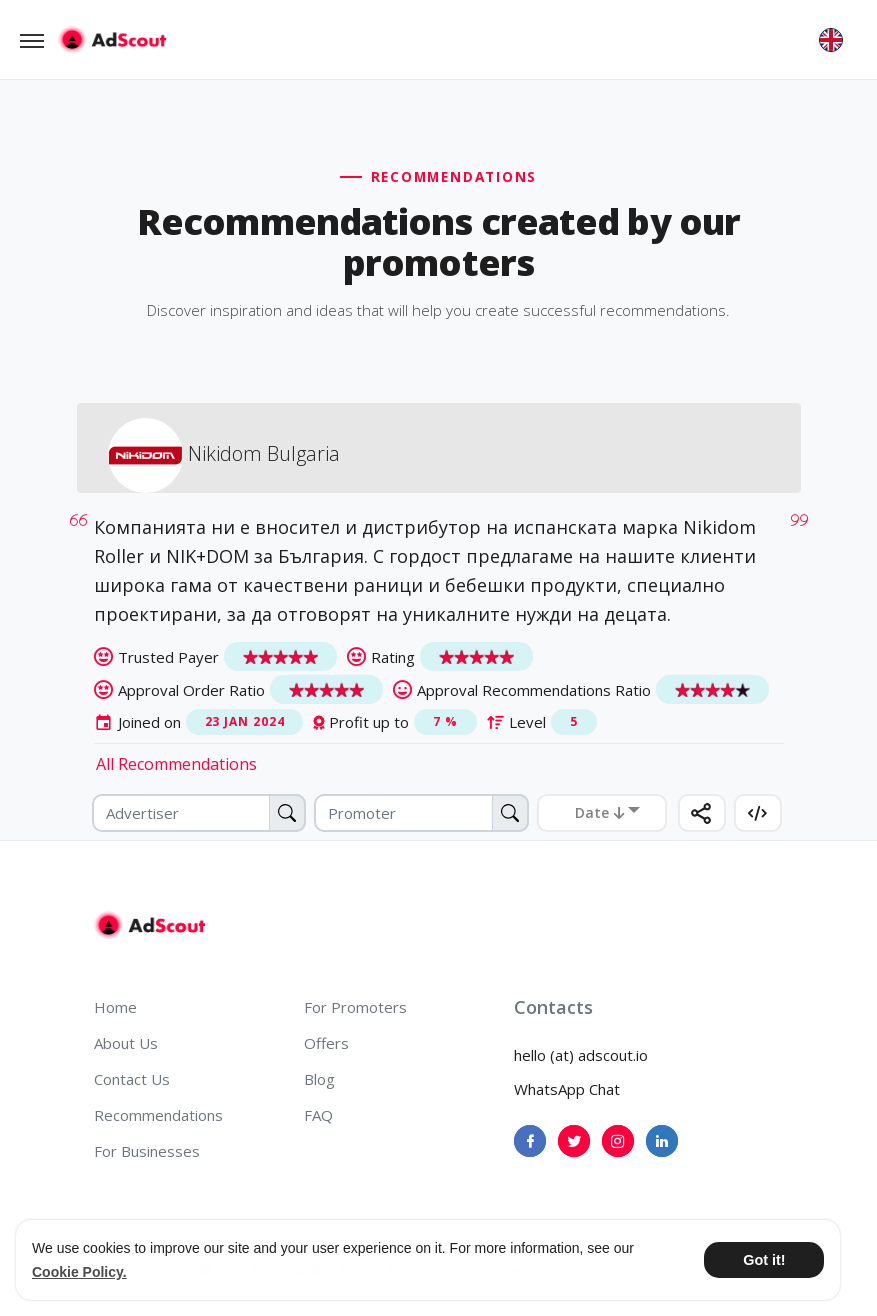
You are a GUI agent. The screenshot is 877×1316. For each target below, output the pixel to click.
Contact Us (132, 1079)
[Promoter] (421, 813)
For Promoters (355, 1007)
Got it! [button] (764, 1260)
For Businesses (147, 1151)
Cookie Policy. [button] (79, 1272)
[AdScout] (149, 925)
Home (115, 1007)
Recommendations (158, 1115)
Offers (326, 1043)
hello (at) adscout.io (581, 1055)
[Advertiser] (199, 813)
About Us (126, 1043)
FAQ (318, 1115)
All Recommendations (176, 764)
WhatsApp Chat (567, 1089)
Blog (319, 1079)
